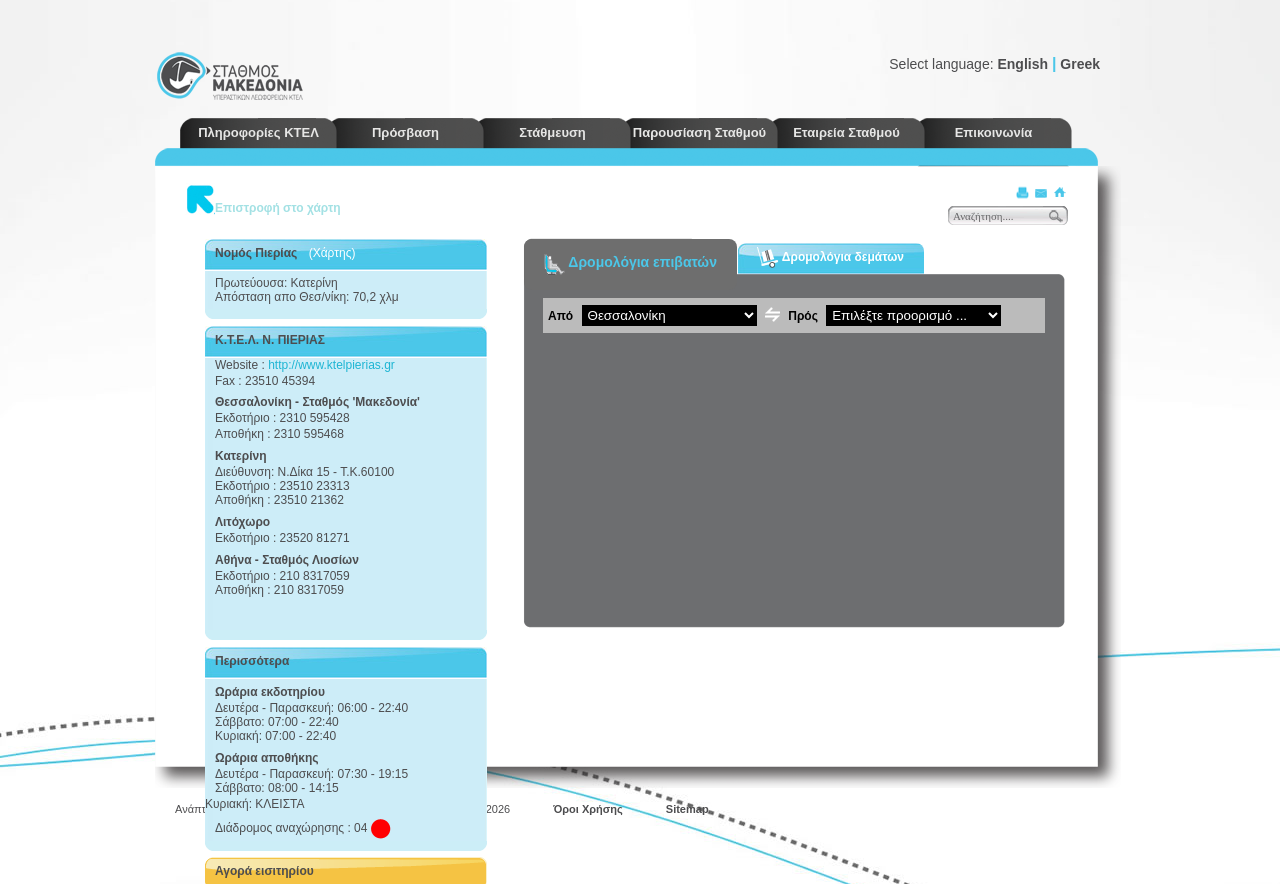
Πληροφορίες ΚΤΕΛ (258, 132)
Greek (1080, 64)
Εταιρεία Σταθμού (846, 132)
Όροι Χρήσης (588, 809)
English (1022, 64)
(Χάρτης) (332, 253)
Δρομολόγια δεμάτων (830, 257)
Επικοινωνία (994, 132)
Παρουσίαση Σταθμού (699, 132)
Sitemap (687, 809)
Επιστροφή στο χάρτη (278, 208)
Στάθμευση (552, 132)
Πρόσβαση (405, 132)
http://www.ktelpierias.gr (331, 365)
